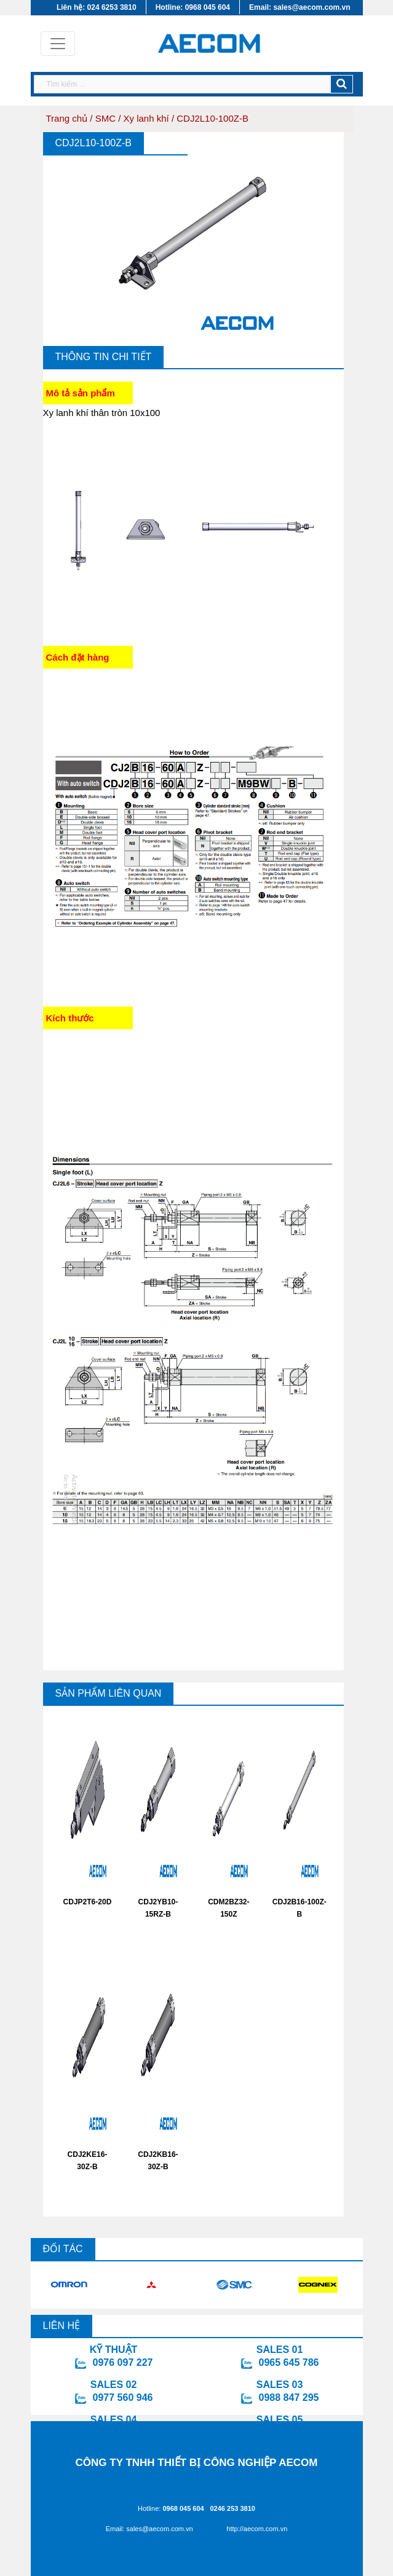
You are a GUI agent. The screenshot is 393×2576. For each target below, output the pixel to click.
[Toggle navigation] (58, 43)
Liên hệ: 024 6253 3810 (97, 7)
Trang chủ (67, 118)
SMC (105, 118)
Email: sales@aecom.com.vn (299, 7)
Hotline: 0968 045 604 (193, 7)
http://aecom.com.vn (256, 2528)
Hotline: (171, 2508)
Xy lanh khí (146, 118)
